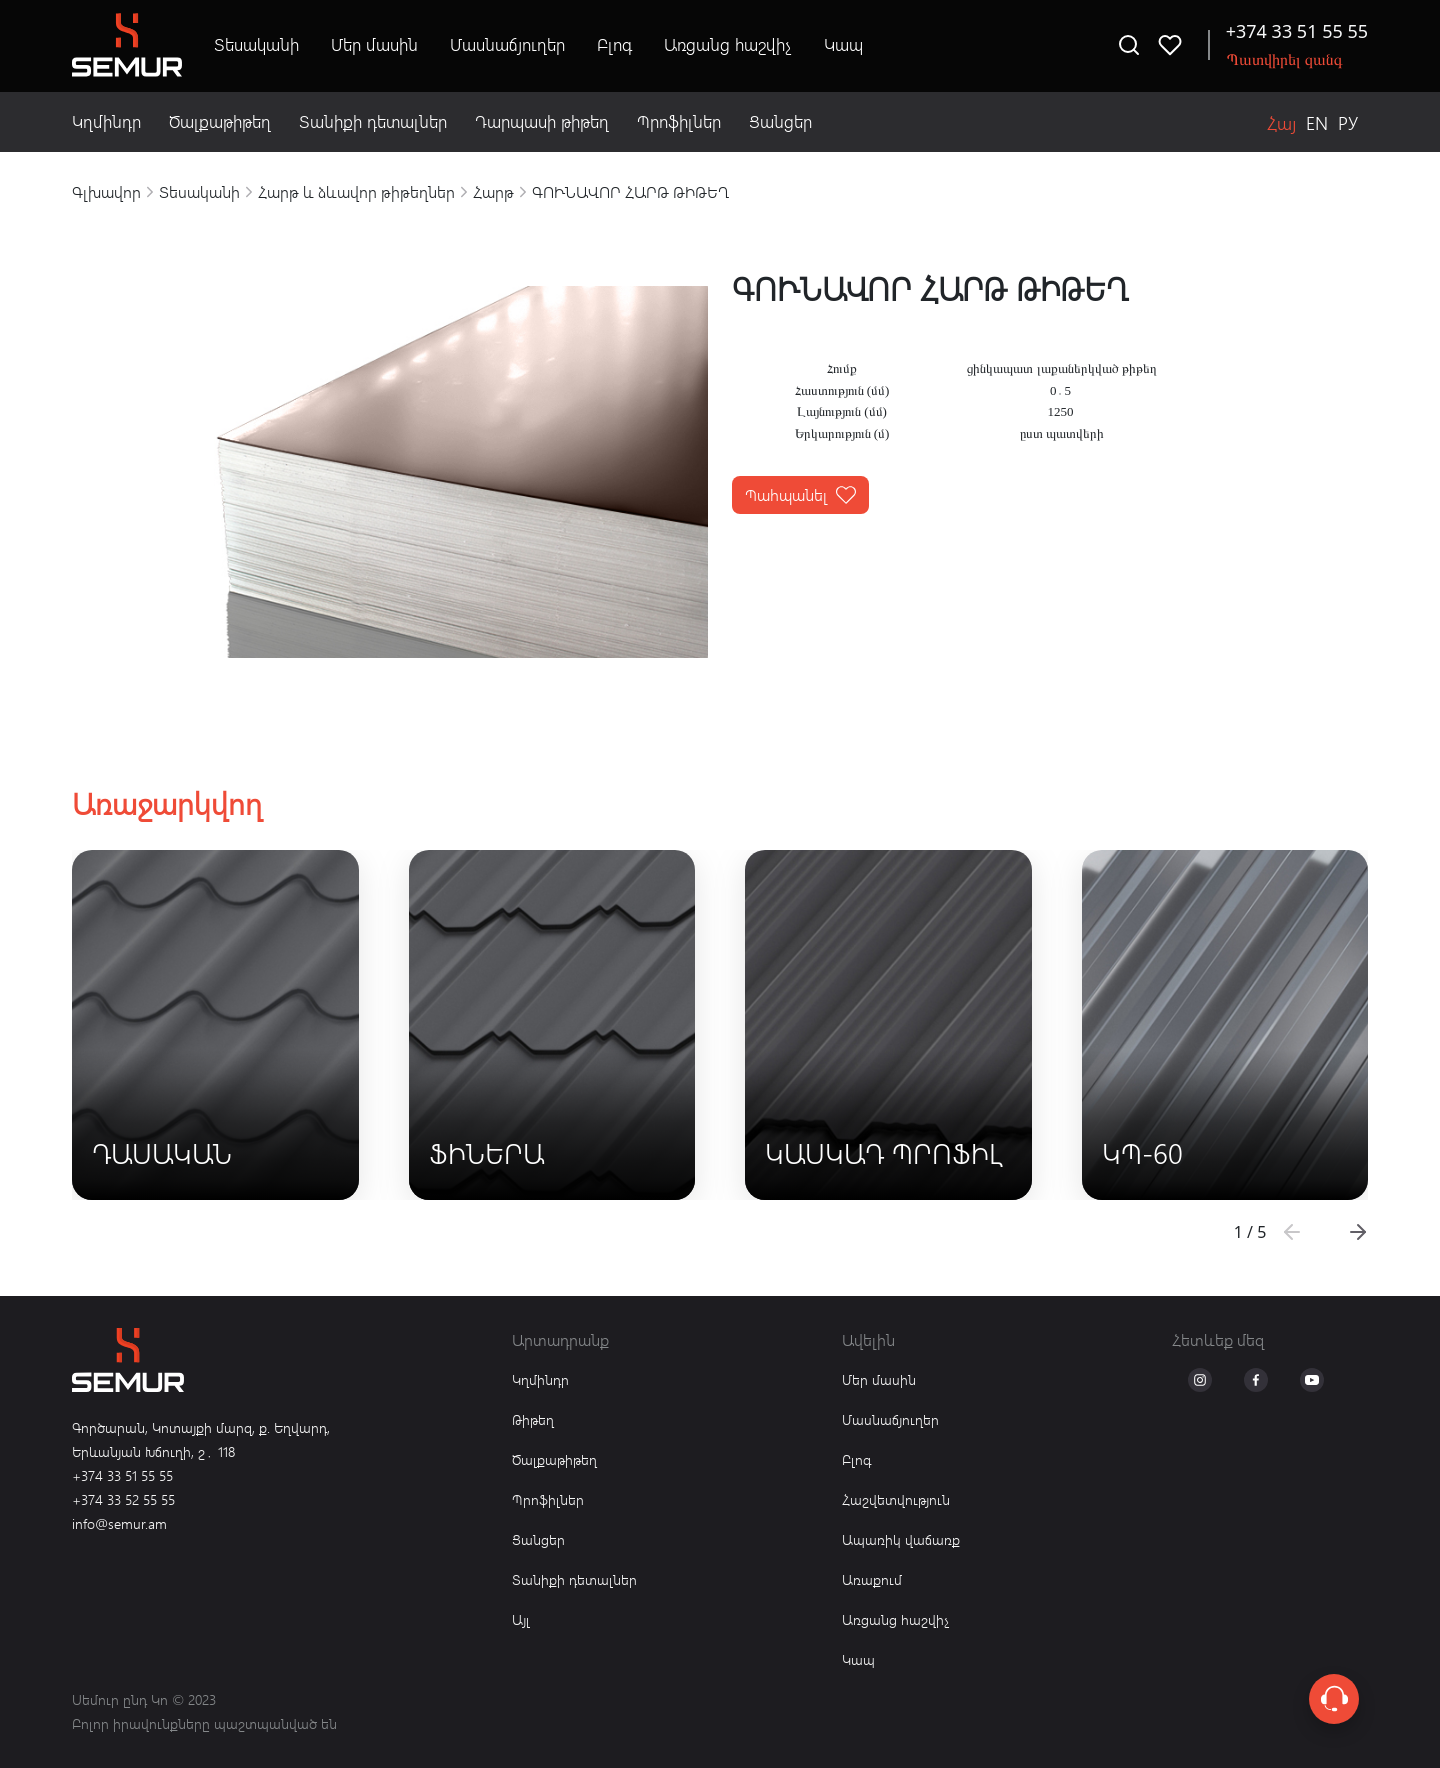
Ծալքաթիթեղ (220, 121)
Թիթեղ (533, 1419)
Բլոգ (614, 44)
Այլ (521, 1619)
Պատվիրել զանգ (1285, 59)
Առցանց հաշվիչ (728, 44)
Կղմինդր (106, 121)
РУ (1348, 122)
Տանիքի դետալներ (373, 121)
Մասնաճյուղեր (507, 44)
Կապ (843, 44)
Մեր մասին (374, 44)
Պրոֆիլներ (679, 121)
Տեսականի (256, 44)
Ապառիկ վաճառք (901, 1539)
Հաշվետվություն (896, 1499)
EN (1317, 122)
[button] (1358, 1232)
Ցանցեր (780, 121)
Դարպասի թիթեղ (542, 121)
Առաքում (872, 1579)
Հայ (1281, 122)
